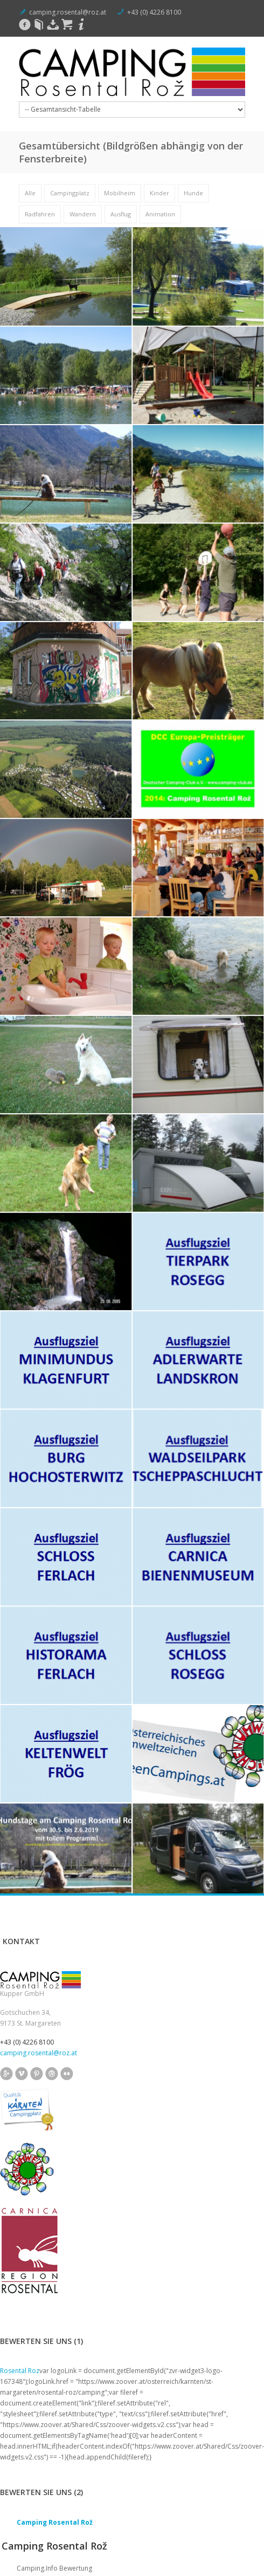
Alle (30, 193)
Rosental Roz (19, 2043)
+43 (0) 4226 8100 (154, 12)
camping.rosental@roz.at (67, 12)
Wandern (83, 214)
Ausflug (120, 214)
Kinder (159, 193)
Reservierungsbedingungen (189, 2556)
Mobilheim (119, 193)
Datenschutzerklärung (113, 2556)
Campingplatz (69, 193)
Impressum (61, 2556)
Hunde (193, 193)
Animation (160, 214)
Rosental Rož (23, 2556)
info (23, 2516)
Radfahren (40, 214)
